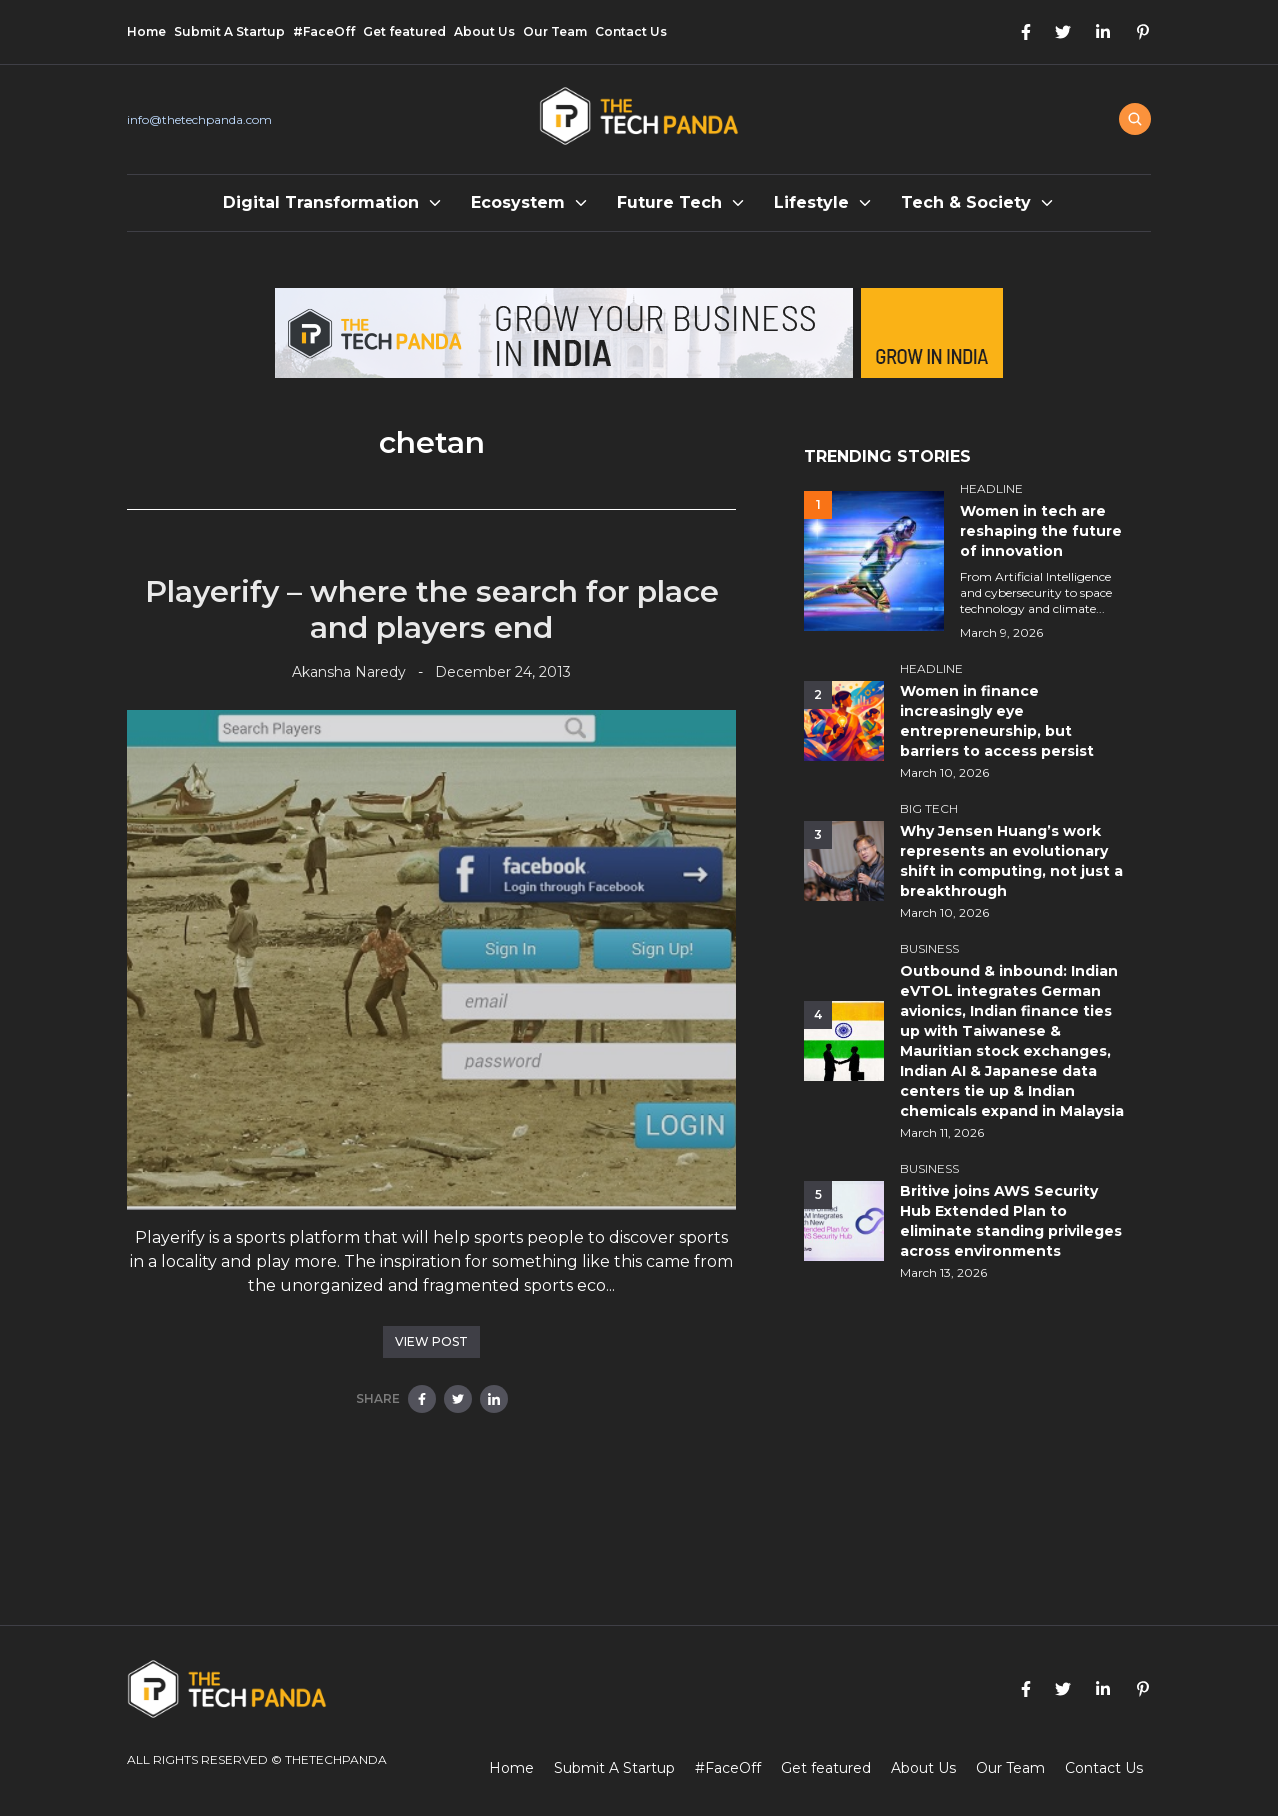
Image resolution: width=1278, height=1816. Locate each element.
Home (146, 31)
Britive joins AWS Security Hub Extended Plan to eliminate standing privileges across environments (1011, 1221)
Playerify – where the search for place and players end (432, 609)
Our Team (555, 31)
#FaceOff (324, 31)
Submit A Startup (229, 31)
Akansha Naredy (349, 672)
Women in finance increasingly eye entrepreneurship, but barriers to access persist (997, 721)
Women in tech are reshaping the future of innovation (1041, 531)
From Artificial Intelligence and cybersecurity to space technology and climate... (1036, 592)
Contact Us (631, 31)
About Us (484, 31)
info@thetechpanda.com (199, 119)
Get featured (404, 31)
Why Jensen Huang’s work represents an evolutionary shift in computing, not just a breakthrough (1011, 861)
